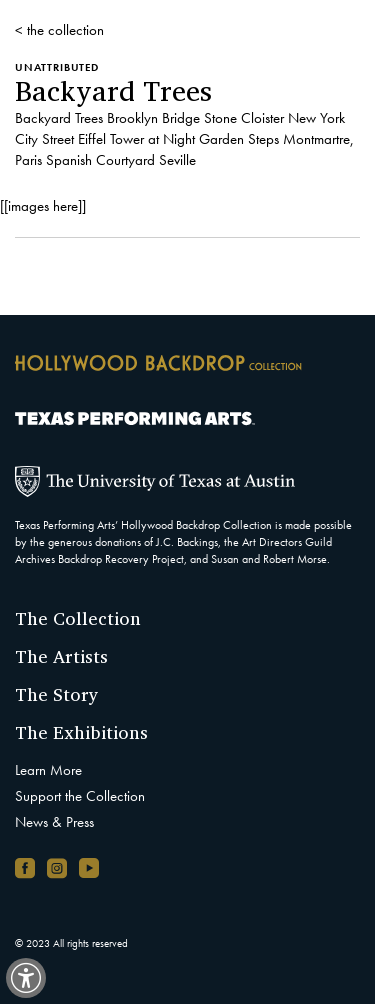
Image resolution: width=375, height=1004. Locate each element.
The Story (57, 694)
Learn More (48, 770)
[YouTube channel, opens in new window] (89, 868)
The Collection (78, 618)
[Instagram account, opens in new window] (57, 868)
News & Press (54, 822)
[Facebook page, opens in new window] (25, 868)
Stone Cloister (244, 118)
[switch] (26, 978)
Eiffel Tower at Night (136, 139)
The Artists (61, 656)
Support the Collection (80, 796)
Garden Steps (239, 139)
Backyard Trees (59, 118)
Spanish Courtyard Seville (121, 160)
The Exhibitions (81, 732)
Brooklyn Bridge (153, 118)
